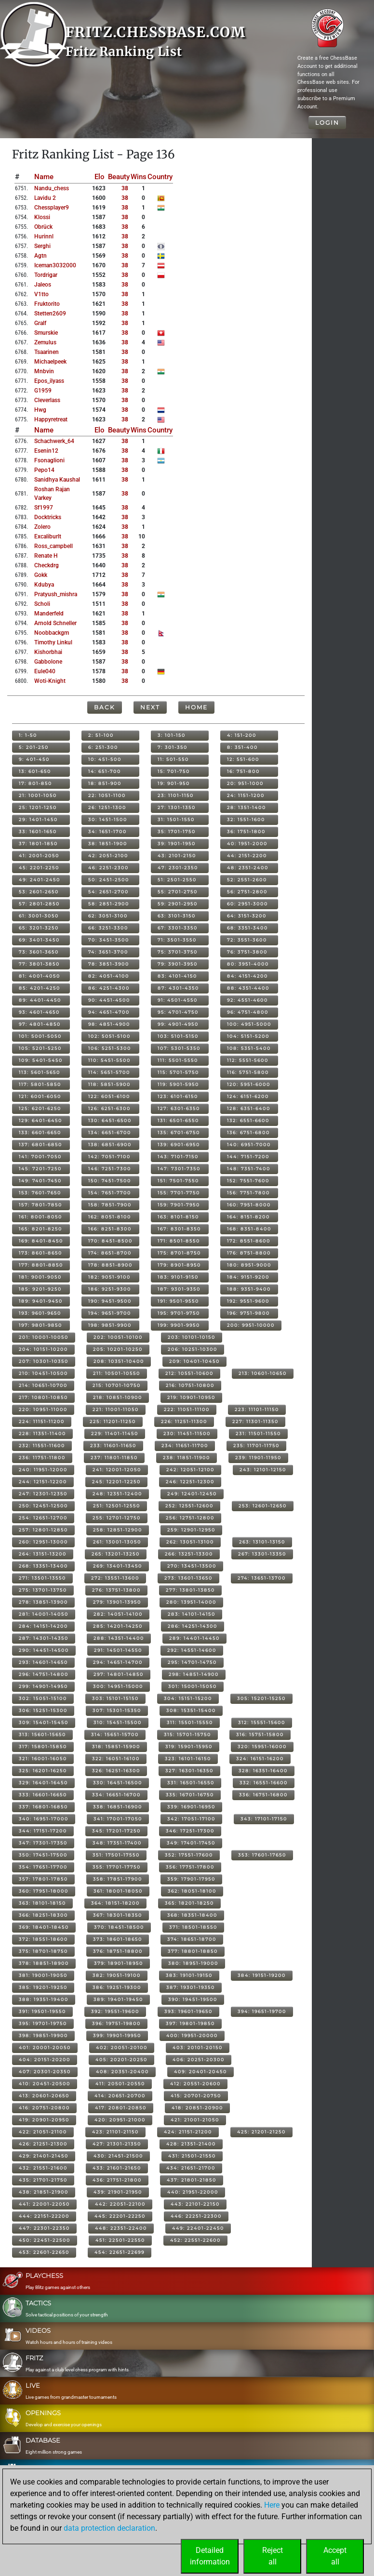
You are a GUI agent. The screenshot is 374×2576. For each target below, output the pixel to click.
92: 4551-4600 (247, 1000)
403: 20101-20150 (198, 2047)
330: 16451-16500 (117, 1782)
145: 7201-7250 (40, 1168)
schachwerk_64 (54, 441)
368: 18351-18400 (192, 1915)
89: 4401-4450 (40, 1000)
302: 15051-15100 (43, 1698)
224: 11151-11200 (42, 1421)
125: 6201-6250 (40, 1108)
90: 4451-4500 (109, 1000)
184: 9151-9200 (248, 1277)
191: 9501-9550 (178, 1301)
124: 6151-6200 (248, 1096)
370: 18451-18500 (119, 1927)
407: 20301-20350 (45, 2071)
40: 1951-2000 (247, 843)
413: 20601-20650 (44, 2095)
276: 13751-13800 (116, 1590)
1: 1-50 (28, 735)
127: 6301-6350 (179, 1108)
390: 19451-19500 (192, 1999)
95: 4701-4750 (178, 1012)
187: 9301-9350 (179, 1289)
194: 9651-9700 (109, 1313)
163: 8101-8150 (178, 1216)
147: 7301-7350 (179, 1168)
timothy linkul (53, 642)
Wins (139, 176)
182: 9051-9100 (109, 1277)
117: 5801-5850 (40, 1084)
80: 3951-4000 (248, 964)
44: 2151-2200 (247, 855)
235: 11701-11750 (256, 1445)
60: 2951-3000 (247, 903)
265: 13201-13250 (116, 1553)
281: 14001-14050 (43, 1614)
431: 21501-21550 (192, 2155)
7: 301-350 (172, 747)
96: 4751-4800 (247, 1012)
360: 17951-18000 (43, 1891)
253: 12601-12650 (263, 1505)
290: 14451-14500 (44, 1650)
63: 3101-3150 (177, 915)
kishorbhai (48, 652)
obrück (43, 226)
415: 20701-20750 (196, 2095)
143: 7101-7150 (178, 1156)
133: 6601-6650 (40, 1132)
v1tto (41, 294)
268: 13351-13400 (43, 1566)
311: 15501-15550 (190, 1722)
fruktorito (47, 304)
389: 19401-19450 (118, 1999)
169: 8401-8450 (41, 1240)
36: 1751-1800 (246, 831)
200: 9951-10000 (251, 1325)
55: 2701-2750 (178, 891)
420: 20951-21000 (120, 2119)
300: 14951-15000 (118, 1686)
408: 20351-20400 (122, 2071)
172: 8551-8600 (248, 1240)
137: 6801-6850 (40, 1144)
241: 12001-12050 (117, 1469)
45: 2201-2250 (39, 867)
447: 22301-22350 (44, 2228)
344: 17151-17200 (43, 1830)
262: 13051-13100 (190, 1541)
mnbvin (44, 371)
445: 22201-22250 (120, 2216)
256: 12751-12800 (190, 1517)
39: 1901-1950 (177, 843)
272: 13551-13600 (115, 1578)
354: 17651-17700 (43, 1867)
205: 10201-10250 (118, 1349)
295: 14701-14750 (192, 1662)
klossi (42, 217)
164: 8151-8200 (248, 1216)
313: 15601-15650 (42, 1734)
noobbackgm (51, 632)
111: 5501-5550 (178, 1060)
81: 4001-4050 (39, 976)
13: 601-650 (35, 771)
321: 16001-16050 (43, 1758)
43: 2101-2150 (177, 855)
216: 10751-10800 (190, 1385)
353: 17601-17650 (262, 1854)
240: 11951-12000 (43, 1469)
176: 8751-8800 (249, 1252)
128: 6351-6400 (248, 1108)
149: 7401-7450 (40, 1180)
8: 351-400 (242, 747)
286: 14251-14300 (192, 1626)
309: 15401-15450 (43, 1722)
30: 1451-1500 (107, 819)
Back (104, 707)
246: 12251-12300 (190, 1481)
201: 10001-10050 (43, 1337)
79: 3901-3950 (178, 964)
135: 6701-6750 (179, 1132)
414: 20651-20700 (120, 2095)
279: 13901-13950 (117, 1602)
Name (43, 176)
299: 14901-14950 (43, 1686)
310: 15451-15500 (118, 1722)
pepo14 (44, 470)
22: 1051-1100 (107, 795)
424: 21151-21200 (188, 2131)
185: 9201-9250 (40, 1289)
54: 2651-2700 (108, 891)
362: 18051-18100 (192, 1891)
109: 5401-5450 (41, 1060)
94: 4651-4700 (109, 1012)
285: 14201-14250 (118, 1626)
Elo (99, 176)
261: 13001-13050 (117, 1541)
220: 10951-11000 (43, 1409)
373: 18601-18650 (117, 1939)
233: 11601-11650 (113, 1445)
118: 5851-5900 (109, 1084)
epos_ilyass (49, 381)
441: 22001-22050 (44, 2204)
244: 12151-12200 (43, 1481)
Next (150, 707)
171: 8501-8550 (179, 1240)
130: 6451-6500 (110, 1120)
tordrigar (45, 275)
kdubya (44, 584)
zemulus (45, 342)
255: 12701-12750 (117, 1517)
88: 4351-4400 (248, 988)
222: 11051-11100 (187, 1409)
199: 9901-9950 (179, 1325)
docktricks (47, 517)
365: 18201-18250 (189, 1903)
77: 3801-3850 (39, 964)
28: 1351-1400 (246, 807)
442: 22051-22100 (120, 2204)
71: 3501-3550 (177, 939)
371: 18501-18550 (193, 1927)
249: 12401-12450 (192, 1493)
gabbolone (48, 661)
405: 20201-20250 (121, 2059)
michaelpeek (50, 361)
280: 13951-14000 (191, 1602)
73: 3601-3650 (39, 952)
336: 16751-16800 (263, 1794)
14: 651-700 (104, 771)
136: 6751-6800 (248, 1132)
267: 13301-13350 (262, 1553)
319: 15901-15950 (189, 1746)
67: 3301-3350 (178, 927)
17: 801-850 (35, 783)
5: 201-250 (34, 747)
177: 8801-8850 (41, 1265)
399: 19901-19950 (117, 2035)
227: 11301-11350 (255, 1421)
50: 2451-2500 (108, 879)
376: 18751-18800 (118, 1951)
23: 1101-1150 (176, 795)
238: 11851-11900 (186, 1457)
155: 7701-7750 (179, 1192)
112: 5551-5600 (247, 1060)
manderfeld (49, 613)
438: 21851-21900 (43, 2192)
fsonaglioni (49, 460)
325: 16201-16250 (43, 1770)
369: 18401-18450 (44, 1927)
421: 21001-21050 (195, 2119)
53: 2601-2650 (39, 891)
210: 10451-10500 (43, 1373)
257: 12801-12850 (43, 1529)
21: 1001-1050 (38, 795)
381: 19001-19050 (43, 1975)
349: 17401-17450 (191, 1842)
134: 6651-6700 (109, 1132)
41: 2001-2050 (39, 855)
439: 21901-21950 (118, 2192)
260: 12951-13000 (43, 1541)
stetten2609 (50, 313)
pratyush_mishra (55, 594)
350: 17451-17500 (43, 1854)
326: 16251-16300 (116, 1770)
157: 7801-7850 (40, 1204)
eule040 (44, 671)
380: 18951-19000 (193, 1963)
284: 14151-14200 (43, 1626)
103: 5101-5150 (178, 1036)
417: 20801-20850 (121, 2107)
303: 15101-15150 (115, 1698)
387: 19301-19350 (190, 1987)
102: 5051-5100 (109, 1036)
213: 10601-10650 (263, 1373)
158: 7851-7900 (110, 1204)
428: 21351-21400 (191, 2143)
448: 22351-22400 (121, 2228)
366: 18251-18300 (43, 1915)
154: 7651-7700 (109, 1192)
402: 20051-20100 (121, 2047)
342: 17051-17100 (191, 1818)
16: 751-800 (243, 771)
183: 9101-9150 (178, 1277)
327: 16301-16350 (189, 1770)
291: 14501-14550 (118, 1650)
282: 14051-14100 (118, 1614)
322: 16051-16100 (116, 1758)
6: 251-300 (103, 747)
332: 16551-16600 (264, 1782)
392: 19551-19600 (115, 2011)
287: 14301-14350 (43, 1638)
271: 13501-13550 (42, 1578)
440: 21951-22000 (192, 2192)
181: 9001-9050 (40, 1277)
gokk (40, 575)
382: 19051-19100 (117, 1975)
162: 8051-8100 (109, 1216)
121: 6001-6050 (40, 1096)
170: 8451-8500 (110, 1240)
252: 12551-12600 (189, 1505)
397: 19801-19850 (190, 2023)
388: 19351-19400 (43, 1999)
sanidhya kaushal (57, 479)
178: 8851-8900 (110, 1265)
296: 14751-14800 (43, 1674)
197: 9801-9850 (40, 1325)
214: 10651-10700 (43, 1385)
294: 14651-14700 (118, 1662)
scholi (42, 604)
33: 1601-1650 (38, 831)
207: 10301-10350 (43, 1361)
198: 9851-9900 (110, 1325)
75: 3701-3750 (178, 952)
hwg (40, 409)
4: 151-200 (241, 735)
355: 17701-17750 (117, 1867)
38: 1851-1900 (107, 843)
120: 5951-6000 (248, 1084)
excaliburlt (47, 536)
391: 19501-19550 (42, 2011)
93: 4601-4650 (39, 1012)
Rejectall (272, 2556)
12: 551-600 (243, 759)
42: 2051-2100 (108, 855)
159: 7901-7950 (179, 1204)
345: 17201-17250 (116, 1830)
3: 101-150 (172, 735)
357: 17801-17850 (43, 1879)
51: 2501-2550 (177, 879)
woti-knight (50, 681)
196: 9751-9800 (248, 1313)
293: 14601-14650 (43, 1662)
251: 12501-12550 (116, 1505)
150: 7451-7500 (109, 1180)
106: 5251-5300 (109, 1048)
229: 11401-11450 (114, 1433)
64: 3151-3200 (247, 915)
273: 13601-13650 (188, 1578)
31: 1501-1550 (176, 819)
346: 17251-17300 (190, 1830)
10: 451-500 (104, 759)
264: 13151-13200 (43, 1553)
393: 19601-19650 (188, 2011)
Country (160, 176)
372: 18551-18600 (43, 1939)
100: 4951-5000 (249, 1024)
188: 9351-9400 (249, 1289)
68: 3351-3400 (247, 927)
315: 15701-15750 (187, 1734)
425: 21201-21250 (261, 2131)
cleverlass (47, 400)
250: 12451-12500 (43, 1505)
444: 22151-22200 (44, 2216)
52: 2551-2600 (247, 879)
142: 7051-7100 (109, 1156)
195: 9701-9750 (179, 1313)
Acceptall (335, 2556)
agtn (40, 255)
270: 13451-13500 (191, 1566)
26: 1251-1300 (107, 807)
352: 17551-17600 (189, 1854)
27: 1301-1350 (177, 807)
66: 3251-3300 (108, 927)
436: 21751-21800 (117, 2180)
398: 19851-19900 (43, 2035)
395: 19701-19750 (43, 2023)
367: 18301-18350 (117, 1915)
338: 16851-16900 (117, 1806)
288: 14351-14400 (119, 1638)
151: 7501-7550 (178, 1180)
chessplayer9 (51, 207)
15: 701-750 (174, 771)
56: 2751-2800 (247, 891)
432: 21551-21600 (43, 2168)
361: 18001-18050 (118, 1891)
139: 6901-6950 (179, 1144)
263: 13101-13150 (262, 1541)
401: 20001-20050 (45, 2047)
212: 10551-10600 (189, 1373)
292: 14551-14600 (191, 1650)
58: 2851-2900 (108, 903)
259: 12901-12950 (191, 1529)
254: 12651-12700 (43, 1517)
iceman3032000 (55, 265)
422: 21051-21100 (43, 2131)
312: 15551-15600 (261, 1722)
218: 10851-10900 (117, 1397)
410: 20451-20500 (44, 2083)
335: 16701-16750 (190, 1794)
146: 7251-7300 (109, 1168)
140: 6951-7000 (249, 1144)
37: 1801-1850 (38, 843)
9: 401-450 (34, 759)
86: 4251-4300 (109, 988)
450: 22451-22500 (44, 2240)
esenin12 (46, 450)
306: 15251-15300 (43, 1710)
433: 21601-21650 (117, 2168)
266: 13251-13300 (189, 1553)
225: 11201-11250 (113, 1421)
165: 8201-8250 (40, 1228)
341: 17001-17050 (118, 1818)
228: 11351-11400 (42, 1433)
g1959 (43, 390)
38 (124, 188)
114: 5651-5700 (109, 1072)
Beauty (119, 176)
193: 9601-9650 (40, 1313)
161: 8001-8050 (40, 1216)
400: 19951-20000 (192, 2035)
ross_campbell (53, 546)
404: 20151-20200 (44, 2059)
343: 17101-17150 (263, 1818)
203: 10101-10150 (191, 1337)
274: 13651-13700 (262, 1578)
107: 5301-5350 (179, 1048)
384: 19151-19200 (262, 1975)
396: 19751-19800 (116, 2023)
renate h (46, 555)
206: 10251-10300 (192, 1349)
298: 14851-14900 (194, 1674)
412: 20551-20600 (195, 2083)
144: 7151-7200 (248, 1156)
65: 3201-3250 (39, 927)
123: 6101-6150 (178, 1096)
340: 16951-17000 (43, 1818)
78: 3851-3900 (108, 964)
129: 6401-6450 (40, 1120)
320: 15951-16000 (262, 1746)
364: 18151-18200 (115, 1903)
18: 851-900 (104, 783)
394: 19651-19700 (262, 2011)
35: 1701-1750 (177, 831)
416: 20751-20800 (44, 2107)
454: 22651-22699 (119, 2252)
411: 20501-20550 (120, 2083)
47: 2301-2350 (178, 867)
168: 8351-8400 (249, 1228)
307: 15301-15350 (117, 1710)
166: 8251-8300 (110, 1228)
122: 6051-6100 (109, 1096)
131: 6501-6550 (178, 1120)
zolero (42, 526)
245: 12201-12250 (116, 1481)
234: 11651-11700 (184, 1445)
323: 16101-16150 (188, 1758)
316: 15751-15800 (260, 1734)
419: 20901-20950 (44, 2119)
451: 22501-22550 (120, 2240)
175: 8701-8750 (179, 1252)
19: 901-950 (174, 783)
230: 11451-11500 (187, 1433)
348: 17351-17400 (117, 1842)
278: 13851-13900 (43, 1602)
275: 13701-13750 (43, 1590)
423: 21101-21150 (115, 2131)
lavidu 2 (45, 198)
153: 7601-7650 (40, 1192)
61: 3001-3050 (39, 915)
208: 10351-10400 (119, 1361)
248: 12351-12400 (117, 1493)
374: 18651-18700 (191, 1939)
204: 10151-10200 (43, 1349)
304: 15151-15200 (188, 1698)
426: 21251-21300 (43, 2143)
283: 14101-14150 (191, 1614)
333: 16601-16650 (43, 1794)
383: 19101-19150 (189, 1975)
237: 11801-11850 (114, 1457)
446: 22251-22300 (196, 2216)
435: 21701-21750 (43, 2180)
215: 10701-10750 (117, 1385)
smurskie (46, 332)
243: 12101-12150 (263, 1469)
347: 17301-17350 (43, 1842)
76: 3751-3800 (247, 952)
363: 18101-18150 (42, 1903)
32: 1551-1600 (246, 819)
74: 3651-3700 (108, 952)
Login (327, 122)
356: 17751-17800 (190, 1867)
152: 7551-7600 (248, 1180)
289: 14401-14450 (194, 1638)
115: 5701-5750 (178, 1072)
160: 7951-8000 (249, 1204)
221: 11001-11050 (116, 1409)
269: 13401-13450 (117, 1566)
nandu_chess (51, 188)
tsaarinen (46, 352)
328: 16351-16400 (263, 1770)
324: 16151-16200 (260, 1758)
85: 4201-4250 (39, 988)
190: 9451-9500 (110, 1301)
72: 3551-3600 (247, 939)
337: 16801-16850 (43, 1806)
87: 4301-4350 (178, 988)
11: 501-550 (173, 759)
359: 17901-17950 (191, 1879)
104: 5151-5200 (248, 1036)
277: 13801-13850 (190, 1590)
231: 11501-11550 (258, 1433)
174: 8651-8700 (110, 1252)
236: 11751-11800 (42, 1457)
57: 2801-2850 (39, 903)
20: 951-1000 (245, 783)
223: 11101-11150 (257, 1409)
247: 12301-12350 (43, 1493)
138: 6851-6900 (110, 1144)
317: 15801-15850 (43, 1746)
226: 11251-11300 (184, 1421)
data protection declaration (109, 2528)
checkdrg (46, 565)
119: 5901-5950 (178, 1084)
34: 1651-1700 (107, 831)
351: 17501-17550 (116, 1854)
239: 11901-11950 (258, 1457)
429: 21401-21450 (43, 2155)
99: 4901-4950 (178, 1024)
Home (196, 707)
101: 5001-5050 (40, 1036)
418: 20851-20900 (197, 2107)
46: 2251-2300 (108, 867)
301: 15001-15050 (192, 1686)
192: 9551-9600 (248, 1301)
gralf (40, 323)
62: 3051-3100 (108, 915)
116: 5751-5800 (248, 1072)
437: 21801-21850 (191, 2180)
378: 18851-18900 (44, 1963)
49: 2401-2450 (39, 879)
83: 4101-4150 (177, 976)
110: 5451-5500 (109, 1060)
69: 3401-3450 (39, 939)
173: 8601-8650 (40, 1252)
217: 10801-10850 (43, 1397)
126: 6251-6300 (109, 1108)
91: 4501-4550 (178, 1000)
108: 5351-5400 (249, 1048)
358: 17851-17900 (117, 1879)
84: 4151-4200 (247, 976)
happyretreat (50, 419)
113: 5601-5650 (39, 1072)
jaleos (42, 284)
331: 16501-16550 (190, 1782)
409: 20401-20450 (200, 2071)
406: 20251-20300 (199, 2059)
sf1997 (43, 507)
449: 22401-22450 (198, 2228)
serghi (42, 246)
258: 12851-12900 (117, 1529)
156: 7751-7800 (248, 1192)
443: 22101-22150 (195, 2204)
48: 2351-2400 (247, 867)
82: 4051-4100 (108, 976)
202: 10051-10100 (118, 1337)
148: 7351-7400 (248, 1168)
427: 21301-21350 (117, 2143)
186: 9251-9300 (109, 1289)
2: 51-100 (101, 735)
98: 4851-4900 (109, 1024)
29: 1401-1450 (38, 819)
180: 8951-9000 (249, 1265)
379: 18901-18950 (118, 1963)
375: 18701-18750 (43, 1951)
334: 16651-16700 (116, 1794)
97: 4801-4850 (40, 1024)
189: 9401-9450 (41, 1301)
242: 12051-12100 (190, 1469)
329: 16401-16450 (43, 1782)
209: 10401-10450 (194, 1361)
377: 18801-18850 (193, 1951)
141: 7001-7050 (40, 1156)
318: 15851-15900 (116, 1746)
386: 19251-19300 (117, 1987)
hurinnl (43, 236)
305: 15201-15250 (261, 1698)
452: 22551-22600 (195, 2240)
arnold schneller (55, 623)
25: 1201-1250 (38, 807)
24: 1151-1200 (246, 795)
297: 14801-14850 (119, 1674)
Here (272, 2505)
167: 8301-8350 (179, 1228)
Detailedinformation (210, 2556)
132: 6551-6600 (248, 1120)
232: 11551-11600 (42, 1445)
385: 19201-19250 (43, 1987)
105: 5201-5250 (40, 1048)
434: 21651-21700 (190, 2168)
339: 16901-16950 (191, 1806)
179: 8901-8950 (179, 1265)
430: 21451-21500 (118, 2155)
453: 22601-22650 (44, 2252)
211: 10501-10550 (116, 1373)
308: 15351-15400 (191, 1710)
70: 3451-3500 (108, 939)
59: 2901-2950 (178, 903)
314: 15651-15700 (115, 1734)
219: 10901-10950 (191, 1397)
